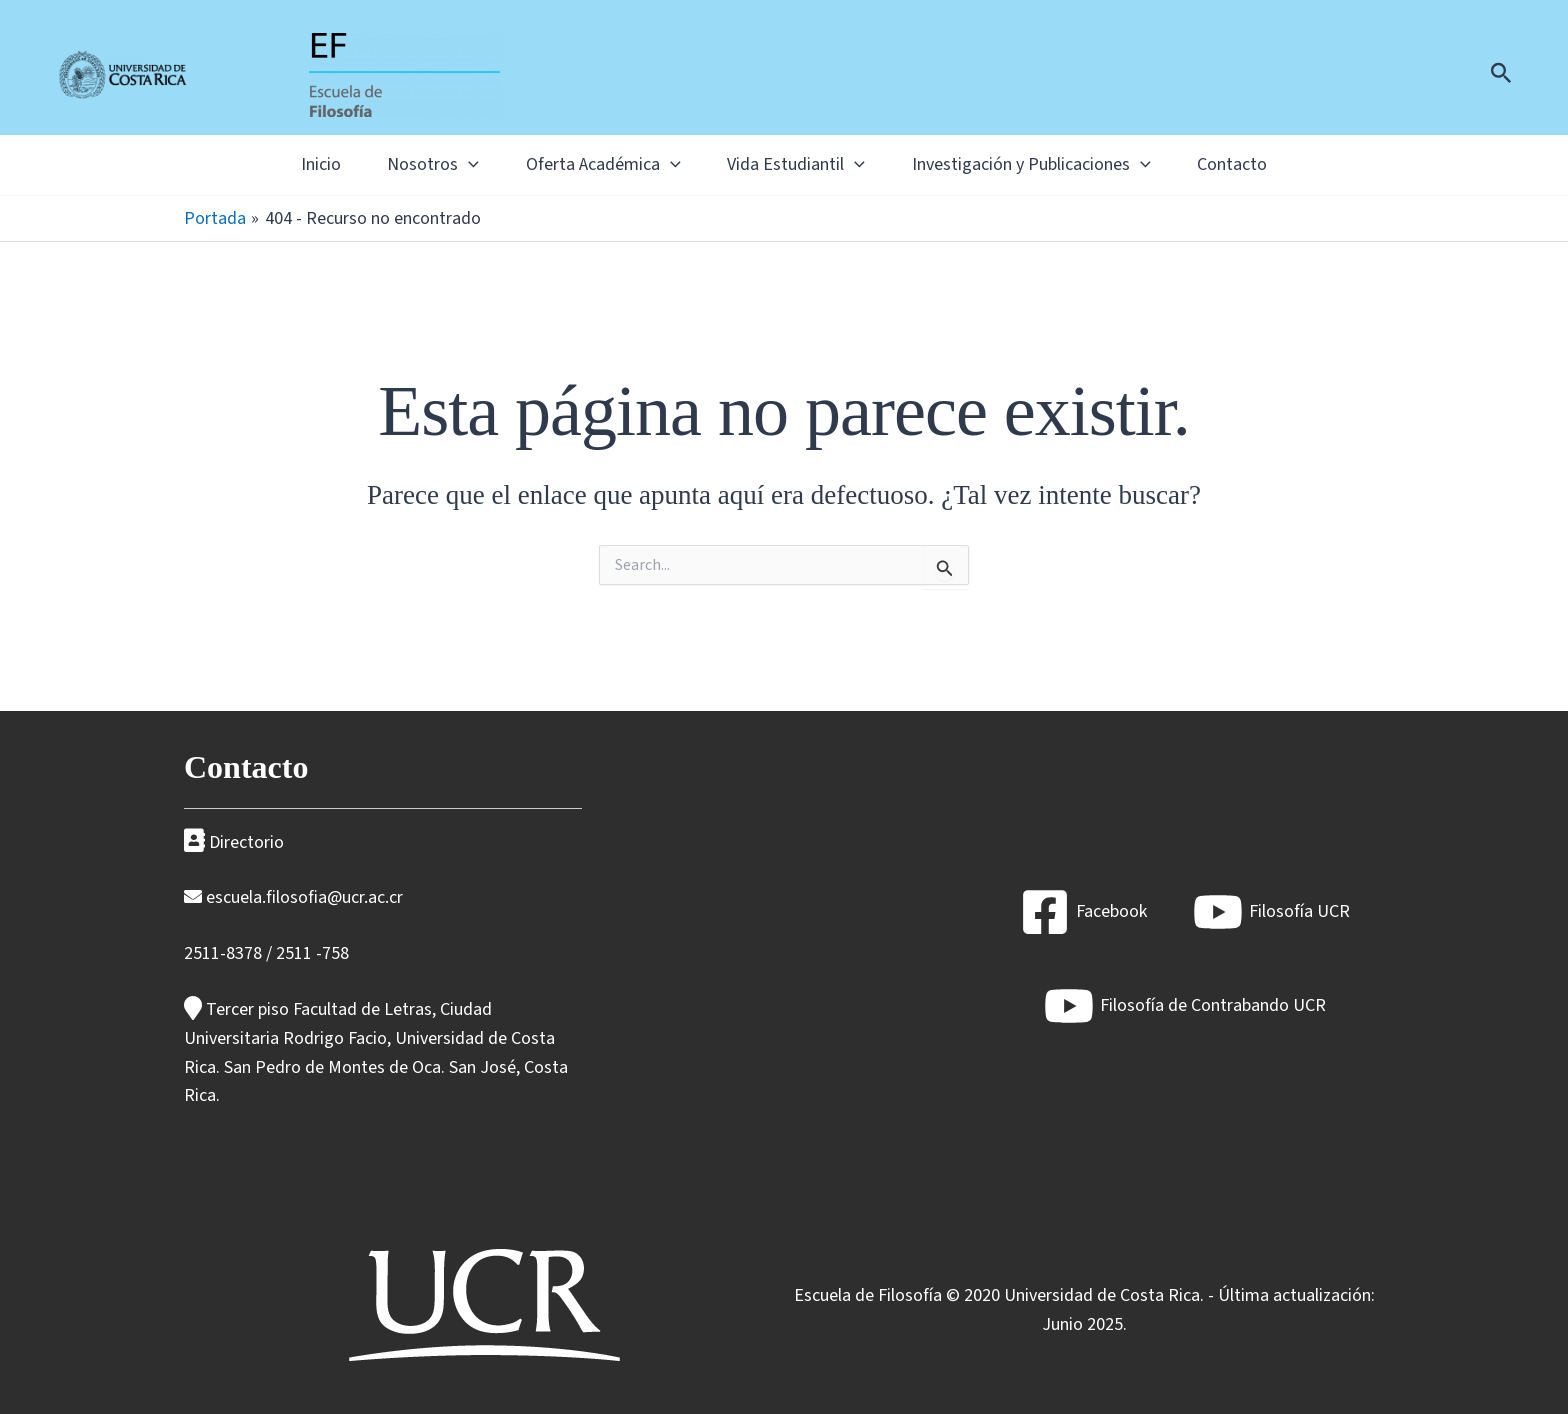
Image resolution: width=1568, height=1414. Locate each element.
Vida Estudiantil (803, 164)
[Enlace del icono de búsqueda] (1501, 75)
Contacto (1266, 164)
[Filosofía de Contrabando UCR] (1185, 1006)
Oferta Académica (596, 164)
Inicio (287, 164)
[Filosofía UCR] (1271, 912)
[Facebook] (1083, 912)
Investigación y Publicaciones (1051, 164)
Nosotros (413, 164)
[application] (448, 164)
